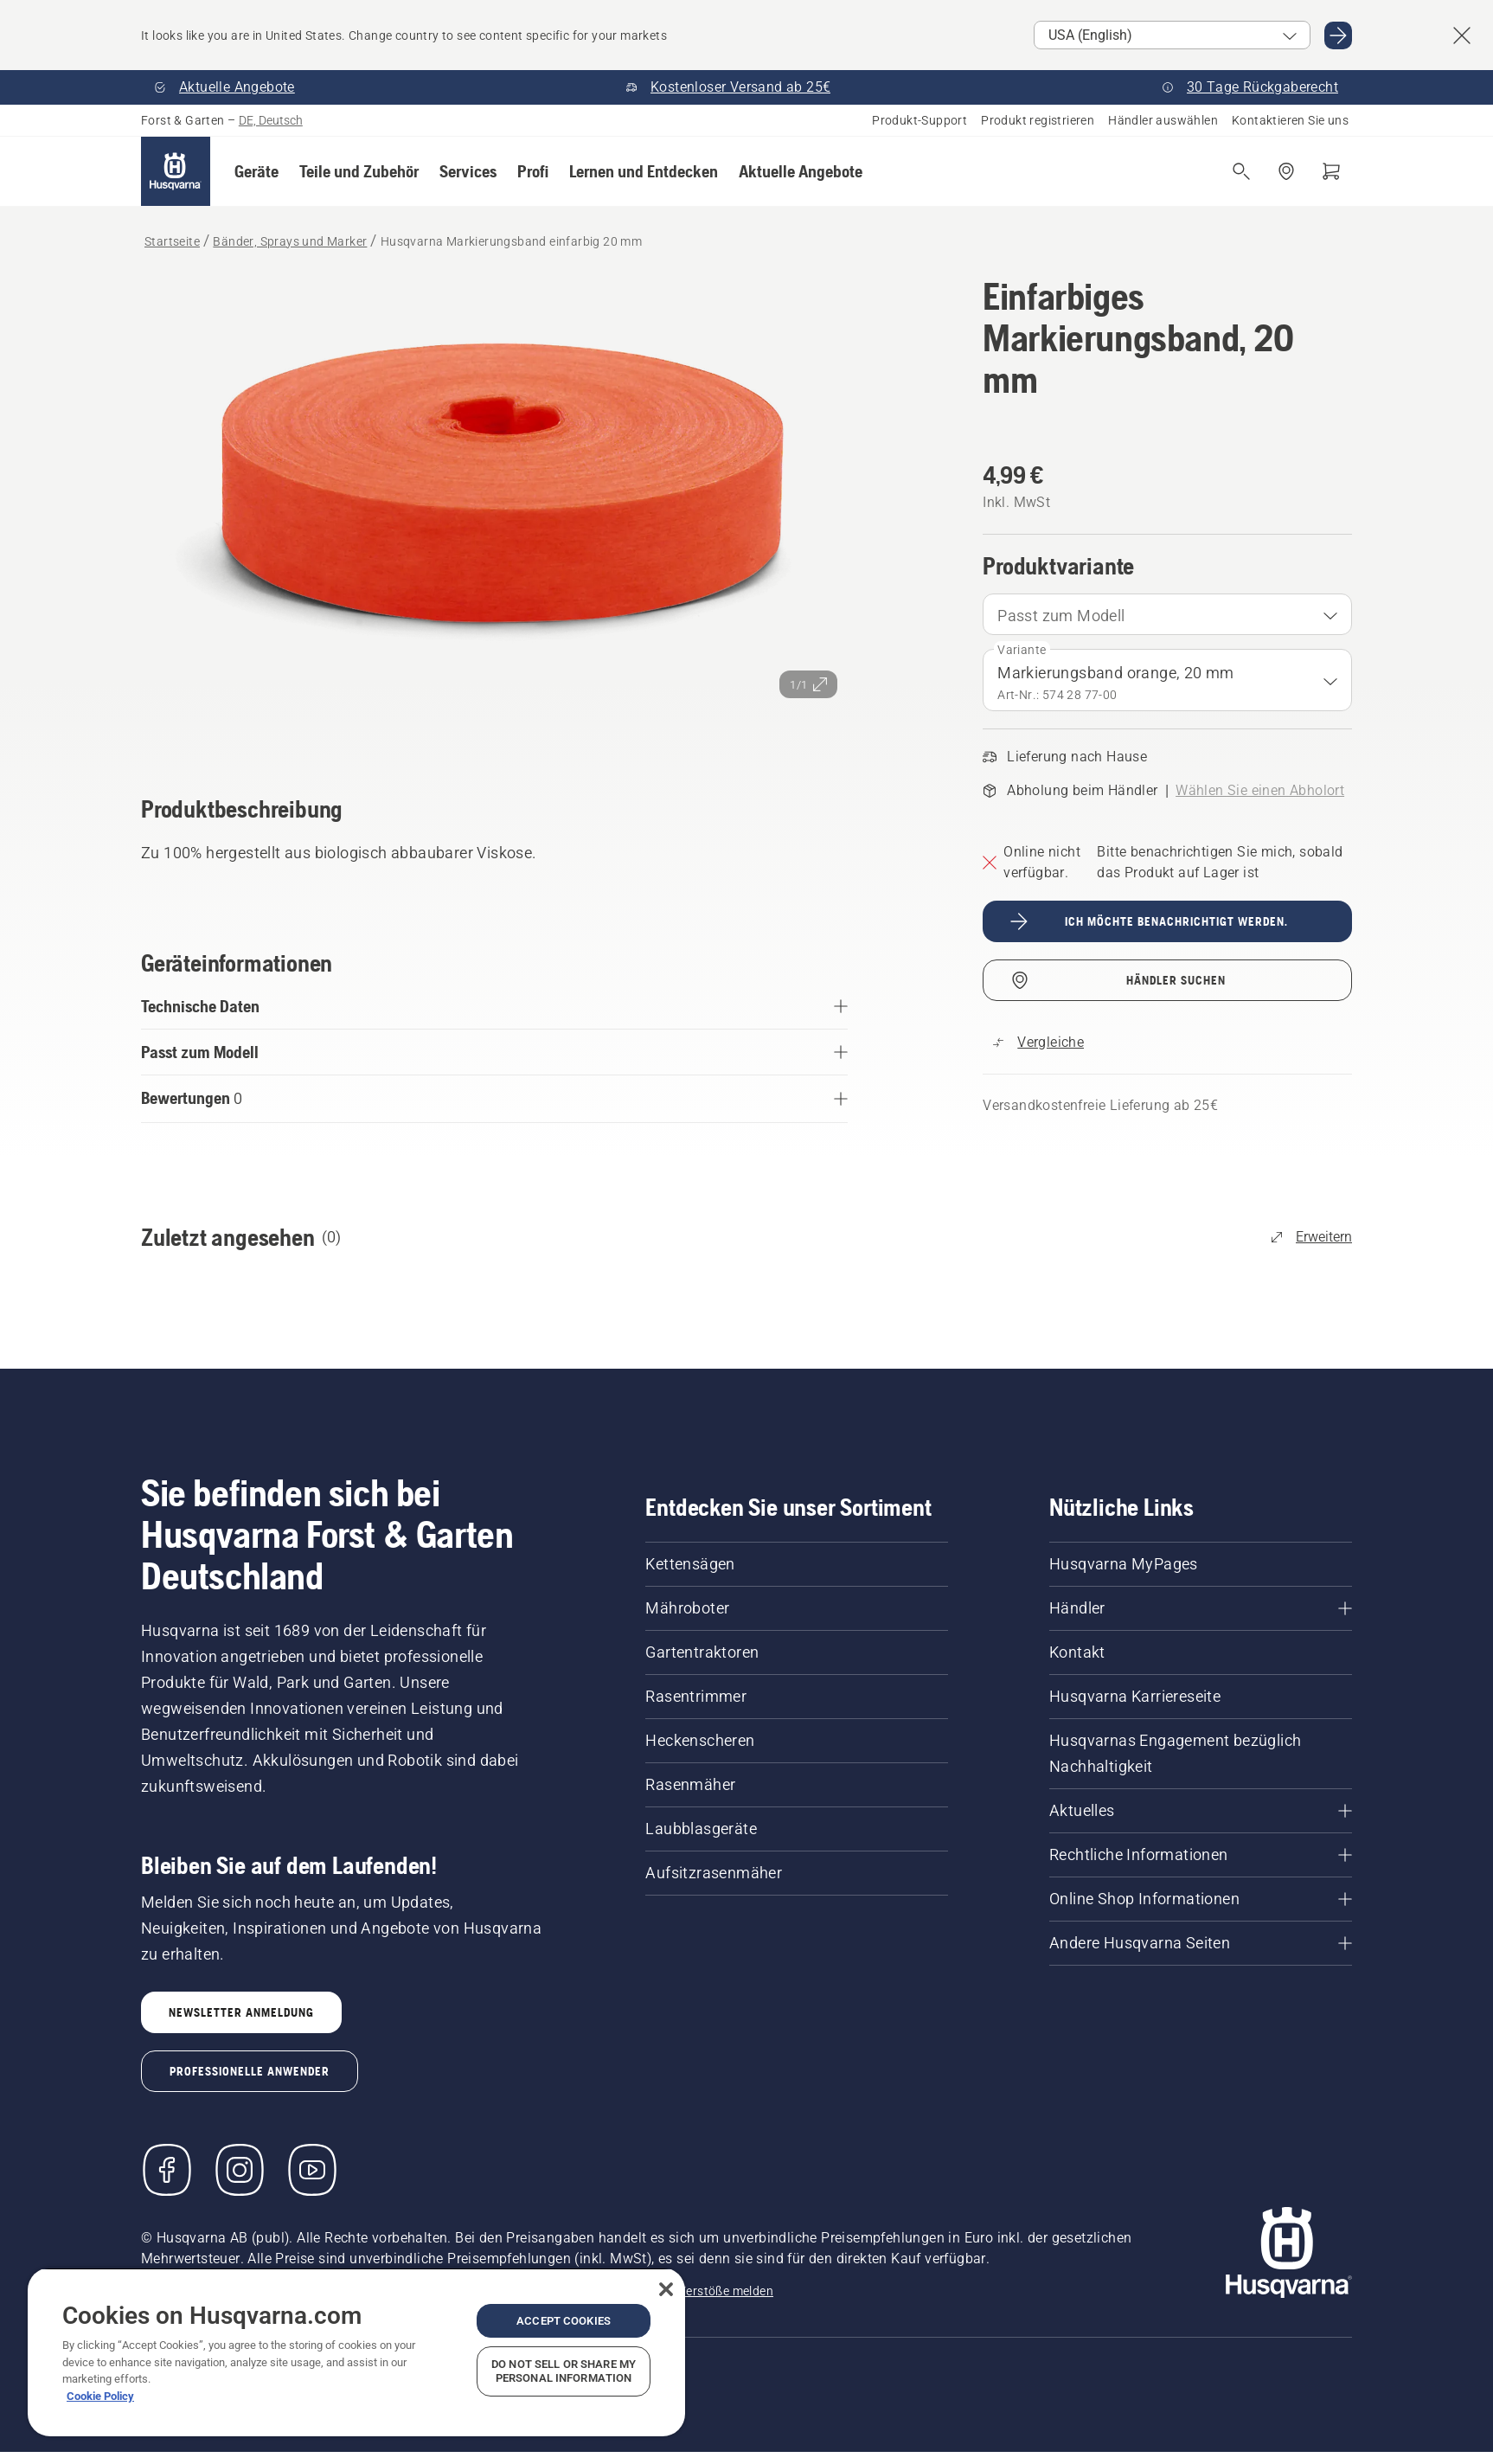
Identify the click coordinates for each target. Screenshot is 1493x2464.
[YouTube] (312, 2170)
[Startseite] (175, 171)
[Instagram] (240, 2170)
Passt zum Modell (1061, 615)
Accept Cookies (563, 2320)
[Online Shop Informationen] (1200, 1899)
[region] (356, 2352)
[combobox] (1167, 614)
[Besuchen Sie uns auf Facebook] (167, 2170)
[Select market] (1172, 35)
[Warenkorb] (1331, 171)
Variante (1021, 650)
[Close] (666, 2289)
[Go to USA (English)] (1338, 35)
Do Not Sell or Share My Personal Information (563, 2371)
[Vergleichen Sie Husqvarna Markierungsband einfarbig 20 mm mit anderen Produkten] (1038, 1042)
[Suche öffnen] (1241, 171)
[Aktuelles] (1200, 1811)
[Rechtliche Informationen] (1200, 1855)
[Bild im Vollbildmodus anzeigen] (494, 511)
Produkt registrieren (1037, 120)
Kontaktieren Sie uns (1290, 120)
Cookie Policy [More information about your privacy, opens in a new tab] (100, 2396)
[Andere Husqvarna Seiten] (1200, 1943)
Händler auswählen (1163, 120)
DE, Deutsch (271, 120)
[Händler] (1200, 1608)
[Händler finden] (1286, 171)
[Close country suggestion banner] (1462, 35)
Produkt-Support (919, 120)
